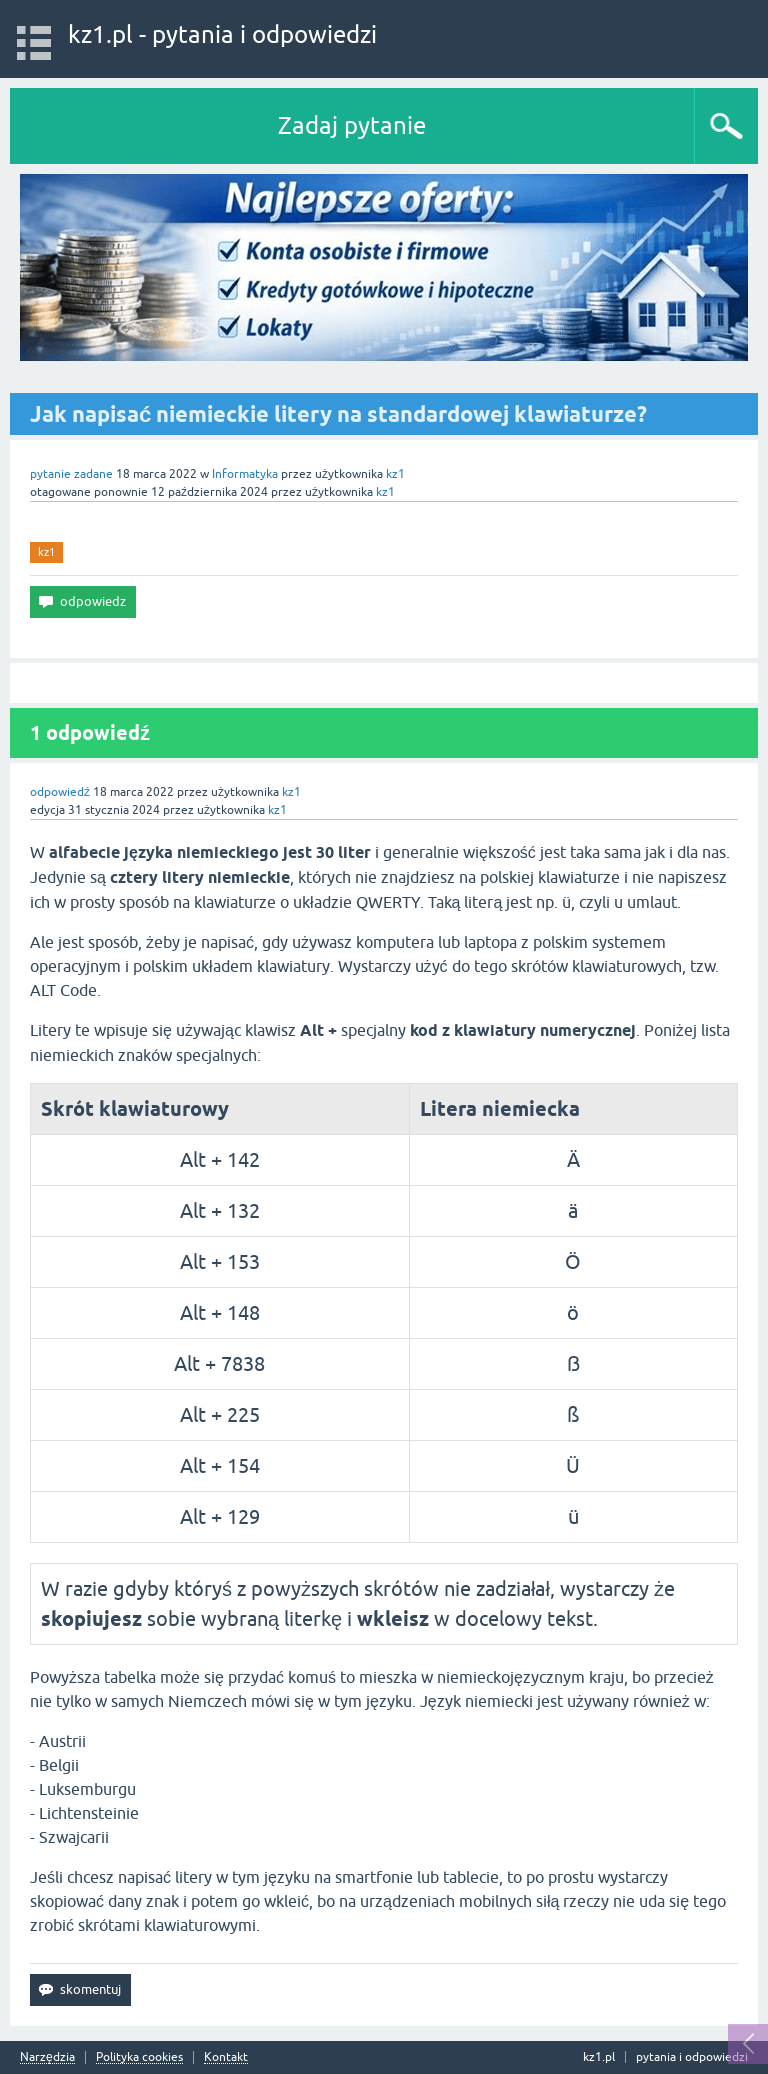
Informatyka (245, 474)
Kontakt (226, 2057)
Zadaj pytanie (352, 125)
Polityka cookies (139, 2057)
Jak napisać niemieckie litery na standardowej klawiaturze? (338, 414)
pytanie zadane (71, 474)
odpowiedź (60, 792)
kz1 (46, 552)
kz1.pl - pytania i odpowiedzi (222, 34)
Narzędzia (47, 2057)
